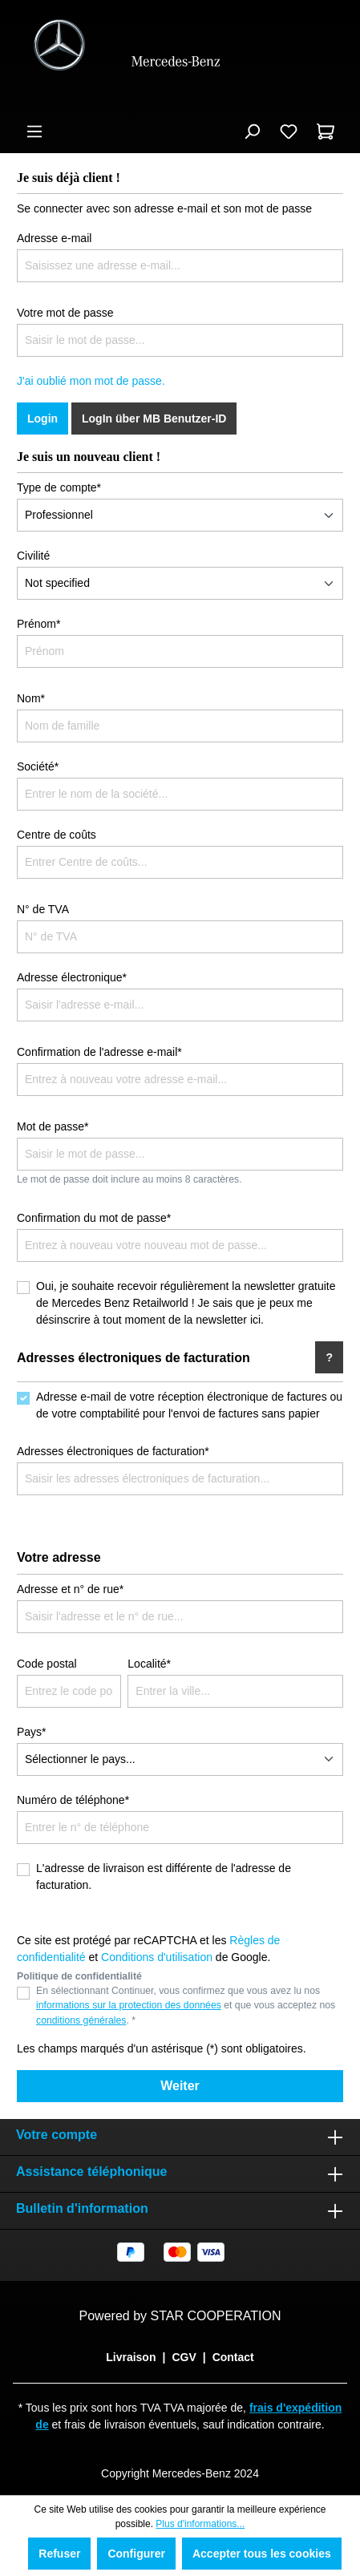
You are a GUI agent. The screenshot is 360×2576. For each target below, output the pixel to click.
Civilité (33, 555)
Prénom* (38, 623)
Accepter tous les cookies (261, 2553)
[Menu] (34, 131)
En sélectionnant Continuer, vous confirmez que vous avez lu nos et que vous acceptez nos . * (185, 2005)
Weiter (180, 2086)
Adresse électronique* (72, 977)
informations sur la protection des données (128, 2005)
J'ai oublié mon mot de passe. (91, 380)
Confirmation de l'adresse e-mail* (99, 1051)
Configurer (136, 2553)
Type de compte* (59, 487)
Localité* (149, 1663)
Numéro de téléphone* (73, 1799)
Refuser (59, 2553)
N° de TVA (43, 909)
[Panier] (325, 131)
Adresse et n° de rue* (70, 1589)
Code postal (47, 1663)
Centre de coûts (56, 834)
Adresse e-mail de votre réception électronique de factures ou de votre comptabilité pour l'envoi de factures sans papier (189, 1405)
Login (42, 418)
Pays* (32, 1731)
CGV (184, 2357)
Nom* (31, 698)
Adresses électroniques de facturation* (113, 1451)
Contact (233, 2357)
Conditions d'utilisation (156, 1957)
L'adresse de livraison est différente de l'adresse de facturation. (163, 1876)
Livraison (131, 2357)
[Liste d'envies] (288, 131)
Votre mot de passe (65, 312)
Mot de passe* (53, 1126)
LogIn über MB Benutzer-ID (154, 418)
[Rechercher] (251, 131)
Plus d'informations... (200, 2523)
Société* (38, 766)
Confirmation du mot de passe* (94, 1217)
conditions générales (81, 2020)
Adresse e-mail (54, 238)
